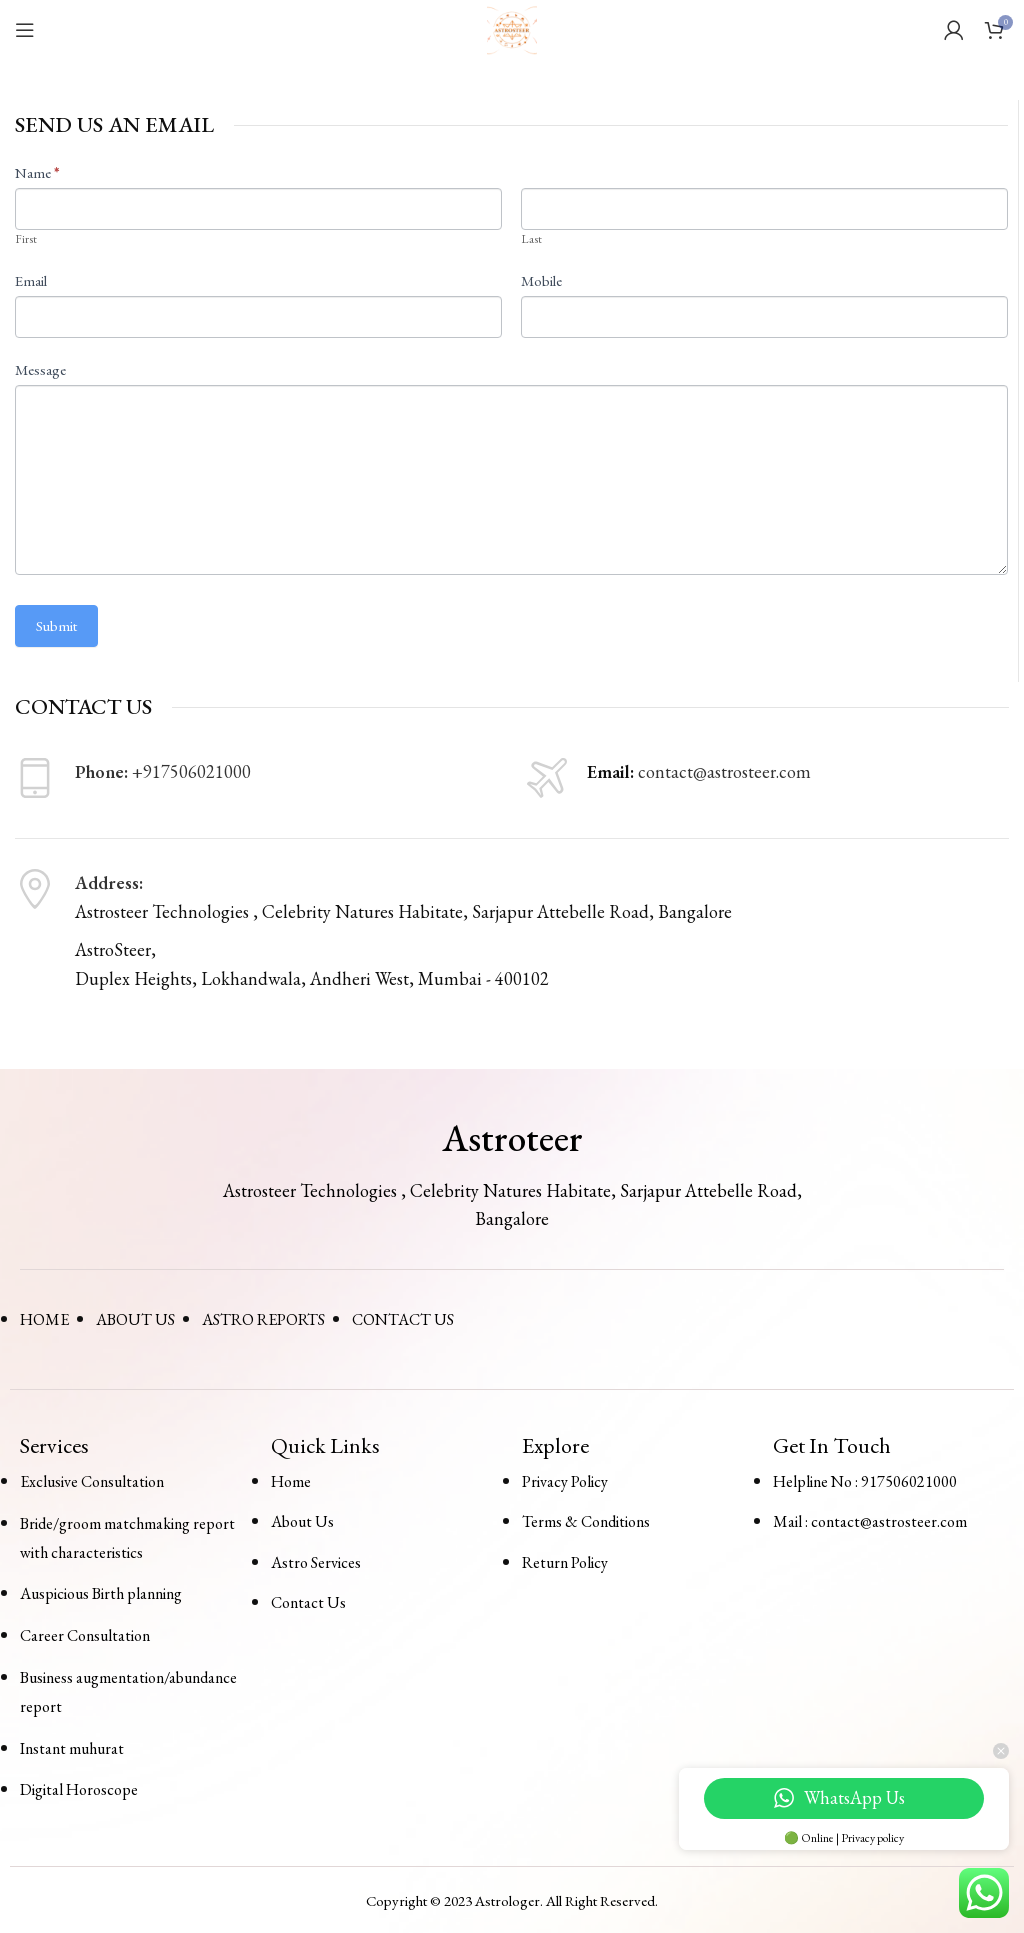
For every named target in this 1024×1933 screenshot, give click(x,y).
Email (31, 280)
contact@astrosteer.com (724, 771)
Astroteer (512, 1138)
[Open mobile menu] (25, 30)
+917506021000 (191, 771)
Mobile (541, 280)
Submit (56, 625)
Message (40, 369)
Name (37, 172)
